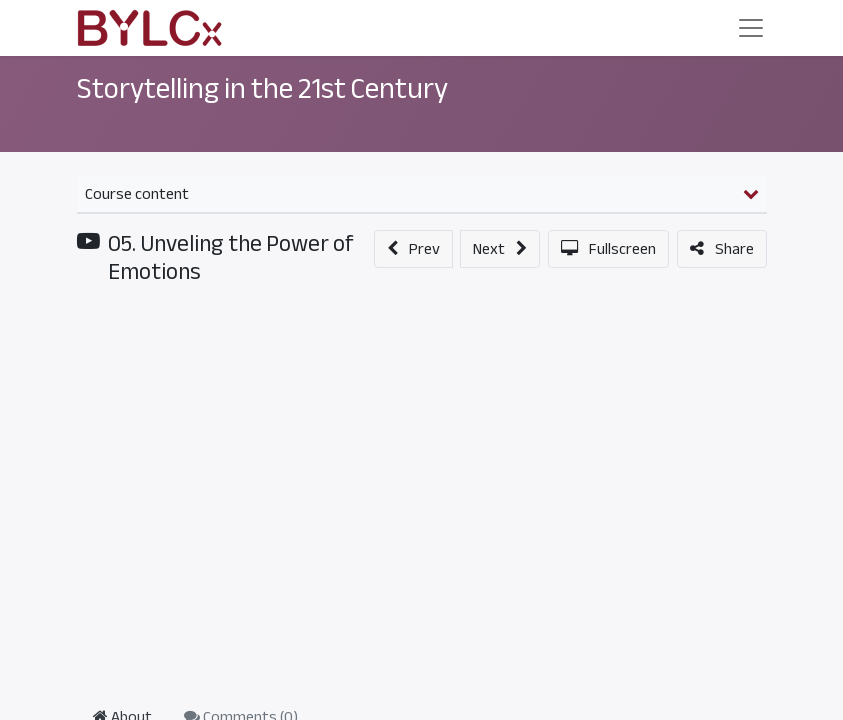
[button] (413, 249)
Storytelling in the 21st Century (262, 89)
